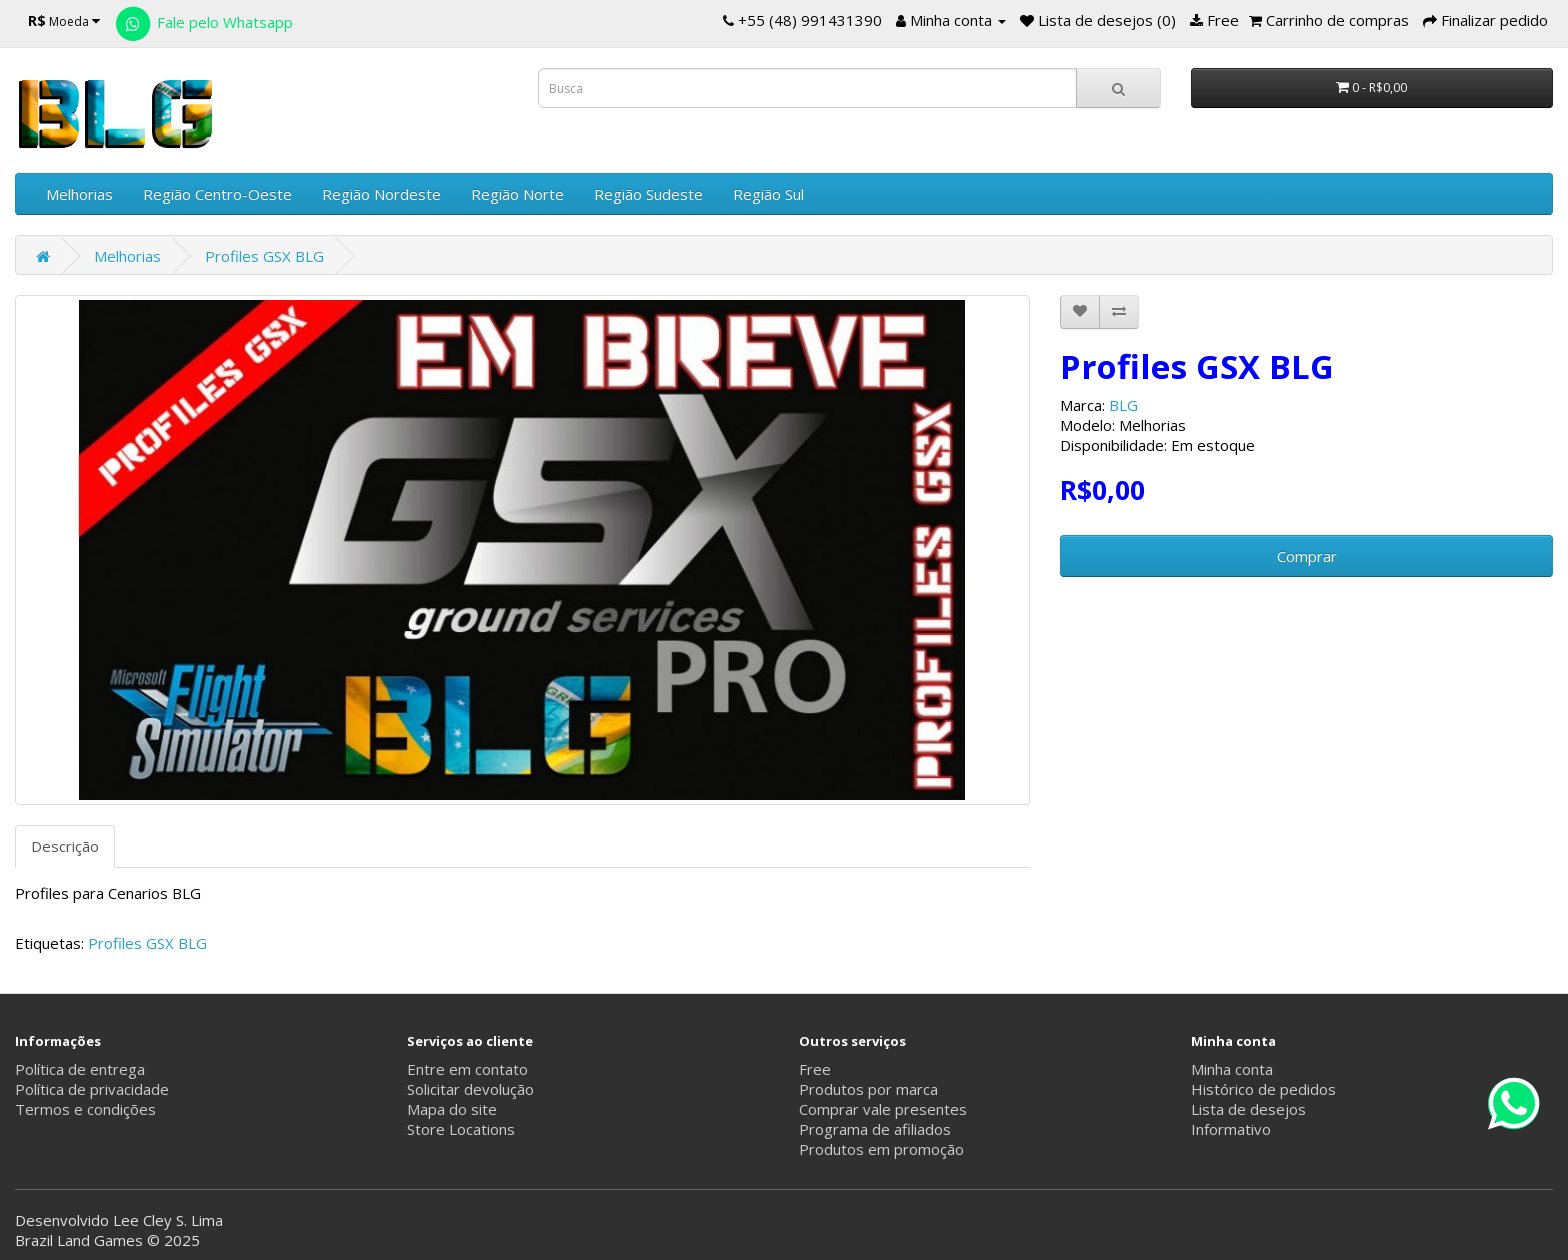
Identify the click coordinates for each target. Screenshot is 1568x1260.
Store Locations (461, 1129)
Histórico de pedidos (1263, 1089)
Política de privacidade (92, 1089)
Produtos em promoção (881, 1149)
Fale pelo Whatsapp (203, 22)
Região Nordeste (381, 194)
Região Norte (517, 194)
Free (815, 1069)
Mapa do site (452, 1109)
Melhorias (79, 194)
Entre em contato (467, 1069)
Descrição (65, 846)
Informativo (1231, 1129)
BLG (1123, 405)
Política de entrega (80, 1069)
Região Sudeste (648, 194)
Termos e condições (85, 1109)
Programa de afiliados (875, 1129)
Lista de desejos (1248, 1109)
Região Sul (768, 194)
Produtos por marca (868, 1089)
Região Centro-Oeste (217, 194)
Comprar (1307, 556)
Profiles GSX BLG (264, 256)
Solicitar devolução (470, 1089)
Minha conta (1232, 1069)
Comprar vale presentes (883, 1109)
